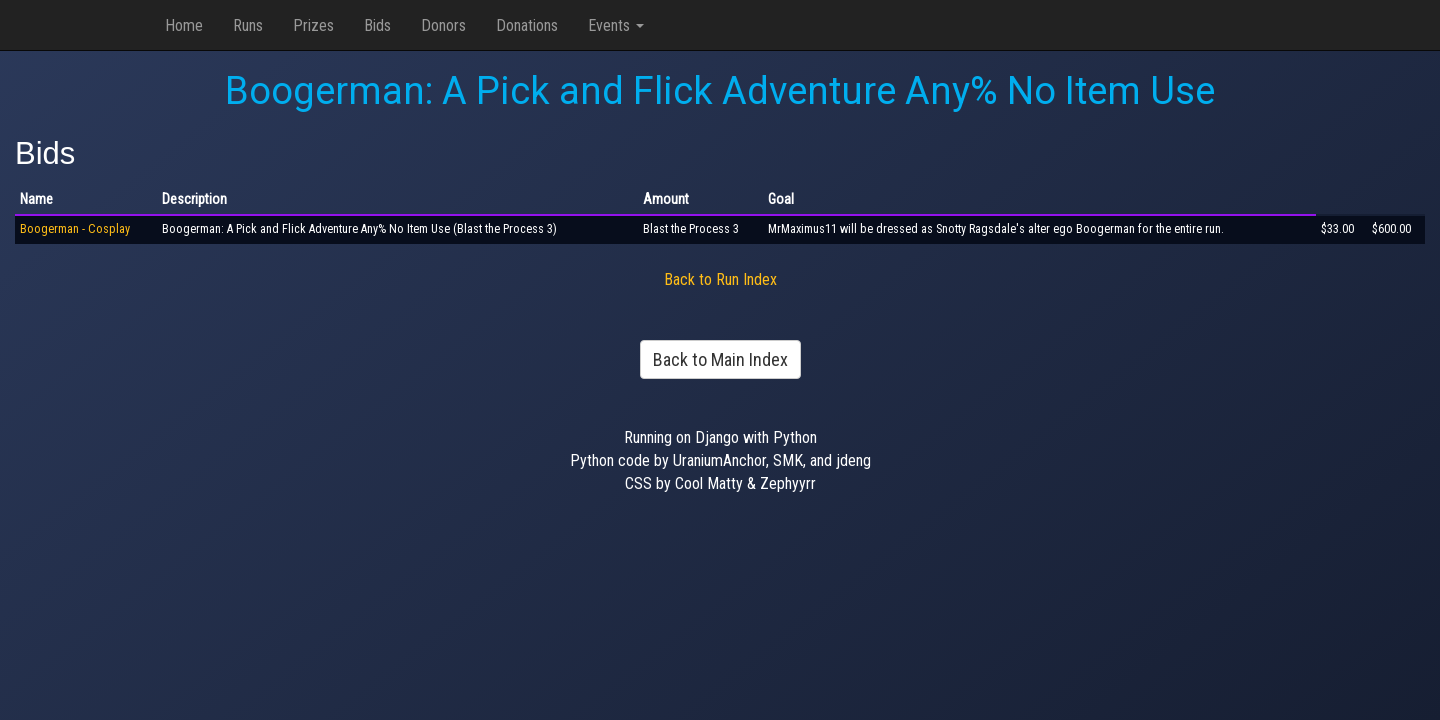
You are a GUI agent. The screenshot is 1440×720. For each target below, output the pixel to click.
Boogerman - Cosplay (75, 229)
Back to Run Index (720, 279)
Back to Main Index (720, 359)
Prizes (313, 25)
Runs (248, 25)
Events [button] (616, 25)
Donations (527, 25)
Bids (377, 25)
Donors (443, 25)
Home (184, 25)
